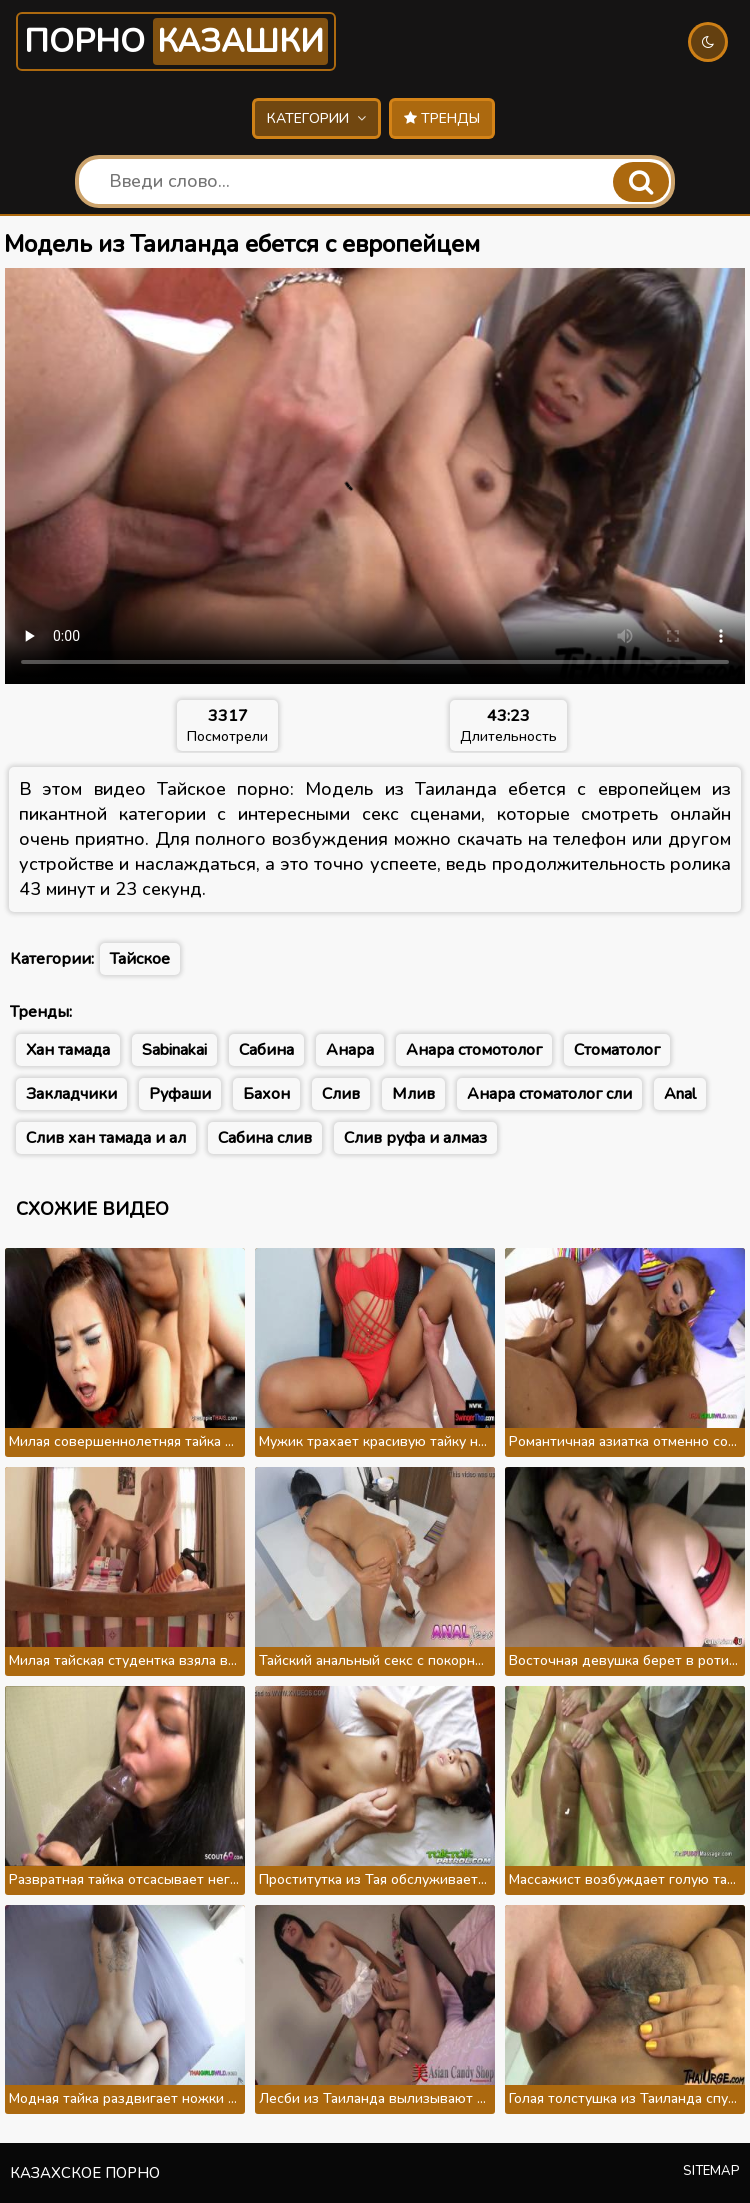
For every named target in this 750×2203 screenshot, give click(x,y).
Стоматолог (617, 1050)
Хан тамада (68, 1050)
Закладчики (71, 1094)
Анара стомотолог (474, 1050)
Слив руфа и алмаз (415, 1138)
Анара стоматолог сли (549, 1094)
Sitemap (711, 2171)
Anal (680, 1094)
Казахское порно (85, 2173)
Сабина (266, 1050)
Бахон (266, 1094)
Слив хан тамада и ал (106, 1138)
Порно (176, 41)
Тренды (442, 118)
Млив (413, 1094)
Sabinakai (174, 1050)
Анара (350, 1050)
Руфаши (180, 1094)
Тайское (140, 959)
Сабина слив (265, 1138)
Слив (341, 1094)
